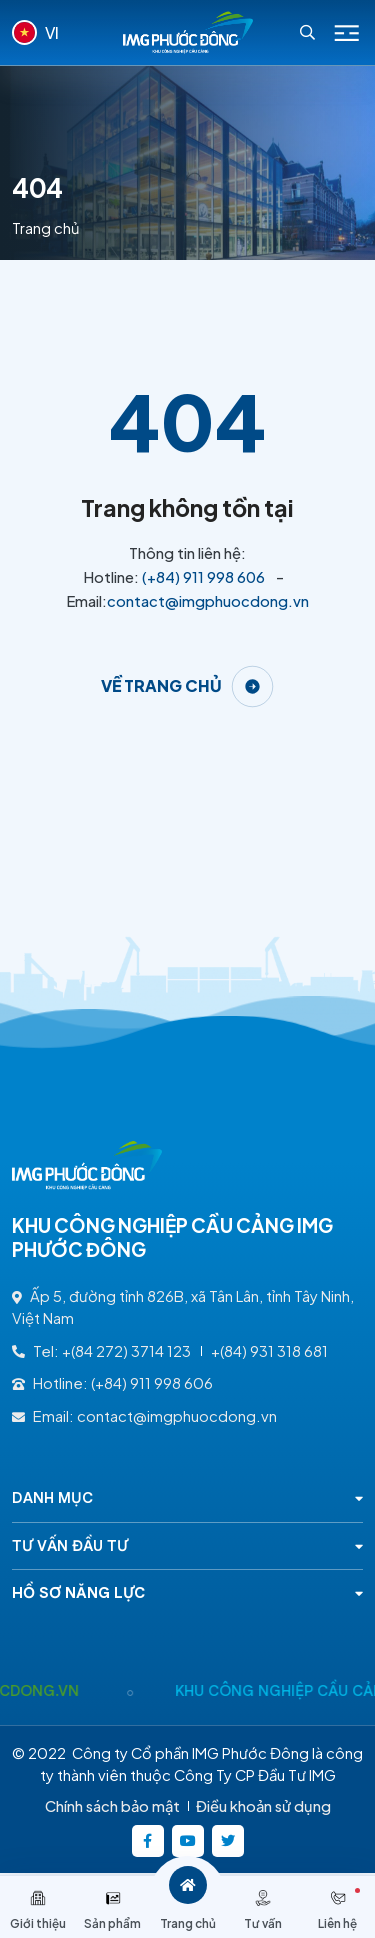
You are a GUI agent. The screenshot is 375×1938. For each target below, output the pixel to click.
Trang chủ (46, 228)
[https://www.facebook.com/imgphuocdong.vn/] (148, 1841)
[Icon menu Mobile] (347, 33)
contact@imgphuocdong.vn (208, 601)
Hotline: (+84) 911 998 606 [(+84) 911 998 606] (112, 1383)
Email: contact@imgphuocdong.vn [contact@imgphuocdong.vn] (144, 1416)
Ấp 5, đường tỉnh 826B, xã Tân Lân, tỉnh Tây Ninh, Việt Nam (183, 1307)
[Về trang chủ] (188, 686)
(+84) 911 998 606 (203, 577)
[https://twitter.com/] (228, 1841)
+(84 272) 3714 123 (126, 1351)
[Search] (307, 32)
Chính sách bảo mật (112, 1806)
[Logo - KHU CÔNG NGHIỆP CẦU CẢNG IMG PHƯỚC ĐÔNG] (188, 32)
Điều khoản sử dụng (263, 1806)
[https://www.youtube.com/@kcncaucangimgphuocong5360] (188, 1841)
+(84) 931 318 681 (269, 1351)
